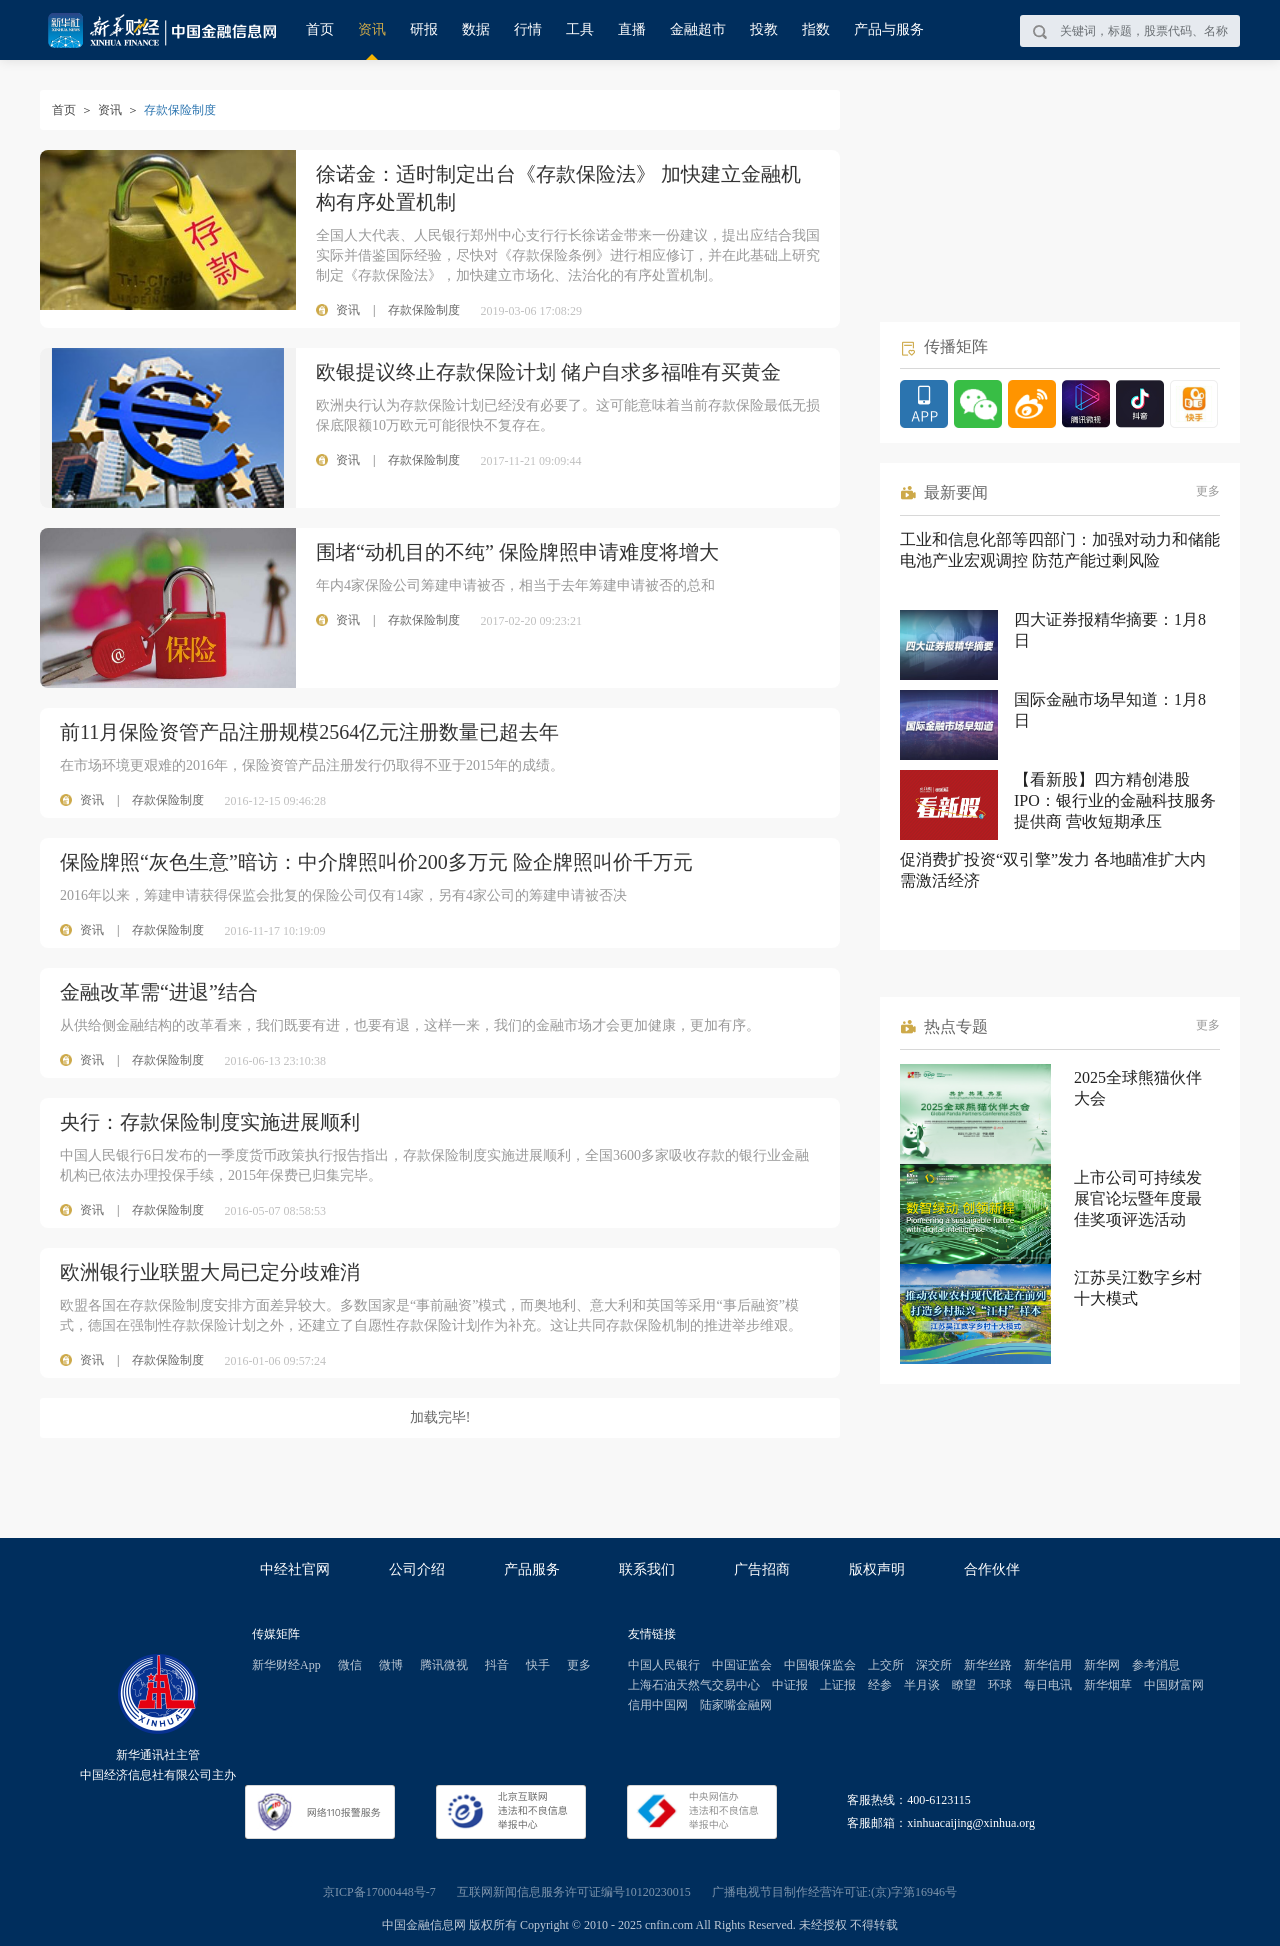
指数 (816, 29)
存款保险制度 (168, 800)
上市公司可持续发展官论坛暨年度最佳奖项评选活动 (1138, 1198)
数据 (476, 29)
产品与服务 (889, 29)
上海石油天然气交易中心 (694, 1685)
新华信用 (1048, 1665)
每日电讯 (1048, 1685)
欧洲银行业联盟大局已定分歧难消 (210, 1272)
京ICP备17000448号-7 (379, 1892)
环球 (1000, 1685)
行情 (528, 29)
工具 (580, 29)
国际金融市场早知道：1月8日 (1110, 710)
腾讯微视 (444, 1665)
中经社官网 (295, 1569)
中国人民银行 (664, 1665)
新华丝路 (988, 1665)
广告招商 (762, 1569)
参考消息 (1156, 1665)
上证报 (838, 1685)
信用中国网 (658, 1705)
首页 (320, 29)
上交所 (886, 1665)
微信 (350, 1665)
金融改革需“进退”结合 (159, 992)
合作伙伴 (992, 1569)
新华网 (1102, 1665)
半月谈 (922, 1685)
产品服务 (532, 1569)
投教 (764, 29)
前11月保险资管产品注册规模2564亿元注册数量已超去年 (309, 732)
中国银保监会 (820, 1665)
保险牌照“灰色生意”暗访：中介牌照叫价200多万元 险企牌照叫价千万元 (376, 862)
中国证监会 (742, 1665)
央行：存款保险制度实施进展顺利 (210, 1122)
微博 (391, 1665)
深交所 (934, 1665)
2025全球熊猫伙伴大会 (1138, 1088)
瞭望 (964, 1685)
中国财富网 (1174, 1685)
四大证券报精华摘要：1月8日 (1110, 630)
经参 (880, 1685)
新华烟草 (1108, 1685)
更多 (1208, 491)
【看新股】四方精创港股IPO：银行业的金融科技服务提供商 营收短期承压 (1115, 800)
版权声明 (877, 1569)
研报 (424, 29)
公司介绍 (417, 1569)
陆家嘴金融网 (736, 1705)
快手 (538, 1665)
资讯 (372, 29)
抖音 (497, 1665)
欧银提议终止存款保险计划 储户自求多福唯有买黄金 (548, 372)
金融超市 (698, 29)
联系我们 (647, 1569)
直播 (632, 29)
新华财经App (286, 1665)
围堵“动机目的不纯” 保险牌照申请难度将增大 (517, 552)
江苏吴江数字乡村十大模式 (1138, 1288)
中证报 (790, 1685)
